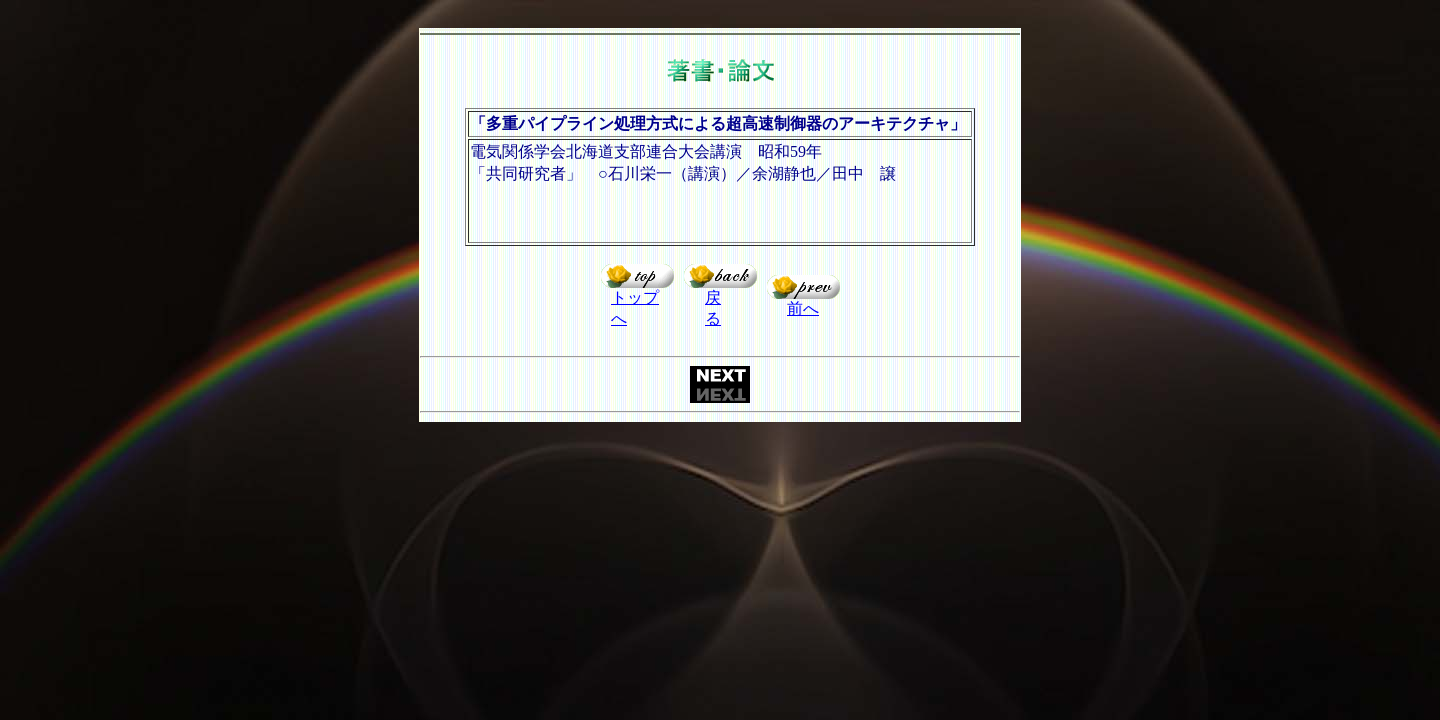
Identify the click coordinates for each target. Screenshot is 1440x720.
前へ (803, 308)
